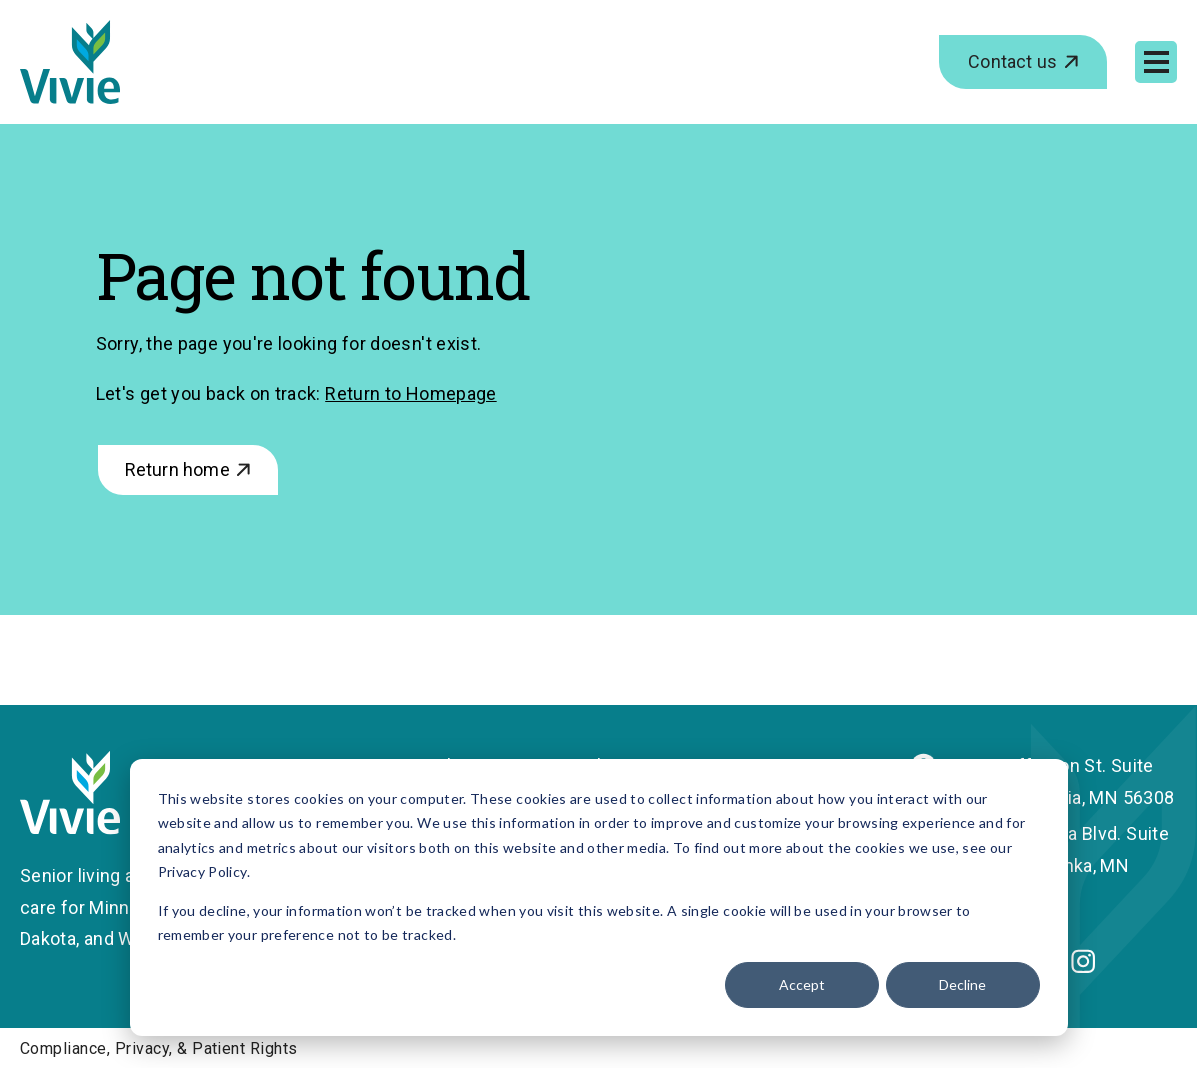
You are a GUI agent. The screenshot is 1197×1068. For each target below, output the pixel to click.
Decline (962, 984)
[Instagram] (1083, 966)
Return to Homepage (410, 393)
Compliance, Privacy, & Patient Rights (159, 1048)
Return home (177, 469)
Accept (802, 984)
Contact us (1012, 61)
